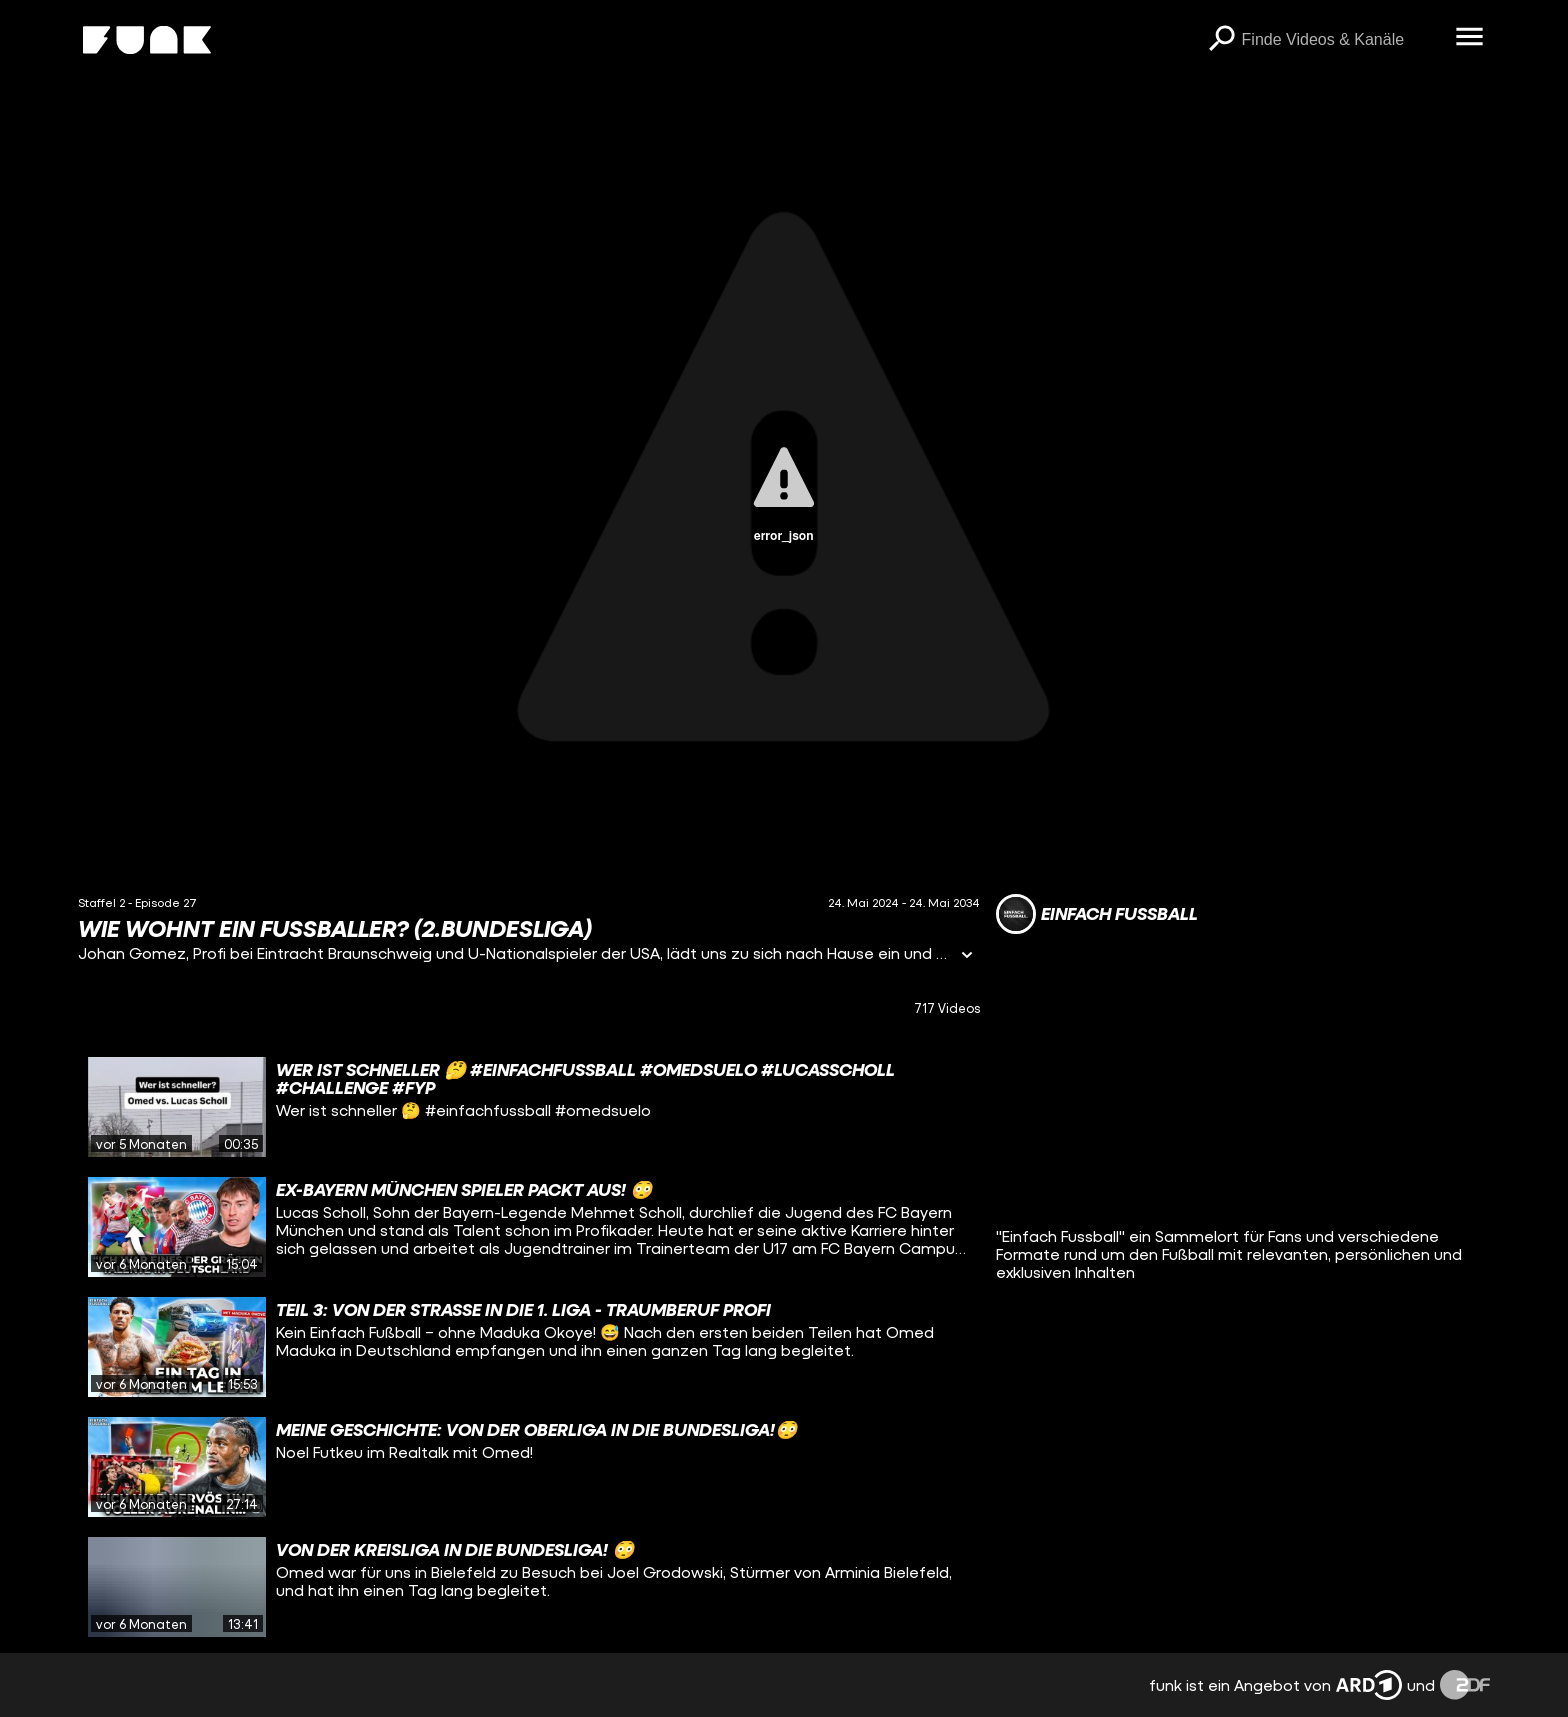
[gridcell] (528, 1107)
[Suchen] (1222, 40)
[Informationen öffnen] (967, 956)
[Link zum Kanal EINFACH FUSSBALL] (1097, 914)
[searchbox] (1342, 40)
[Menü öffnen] (1470, 38)
